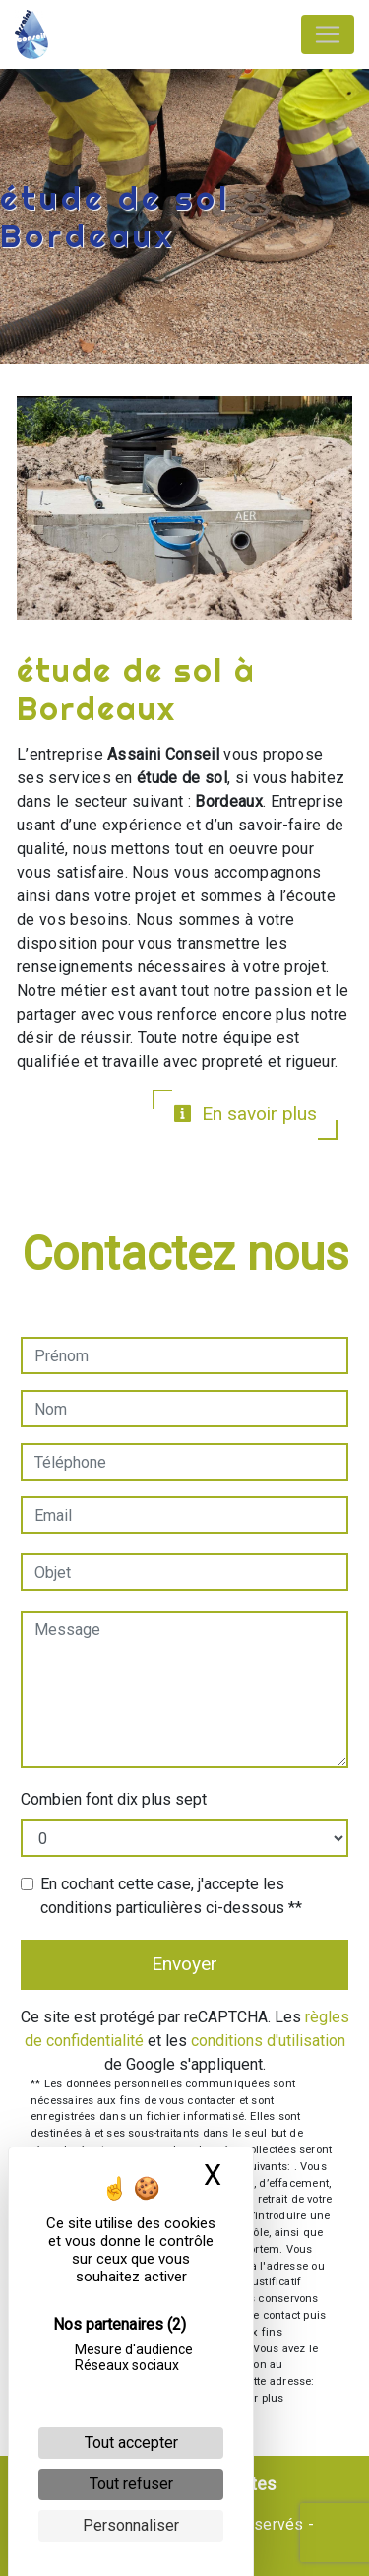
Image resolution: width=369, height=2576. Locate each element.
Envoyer (184, 1963)
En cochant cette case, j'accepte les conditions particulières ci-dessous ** (171, 1896)
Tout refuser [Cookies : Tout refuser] (131, 2484)
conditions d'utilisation (268, 2040)
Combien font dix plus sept (114, 1799)
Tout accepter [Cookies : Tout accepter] (131, 2442)
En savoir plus (245, 1113)
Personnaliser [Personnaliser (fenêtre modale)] (131, 2525)
